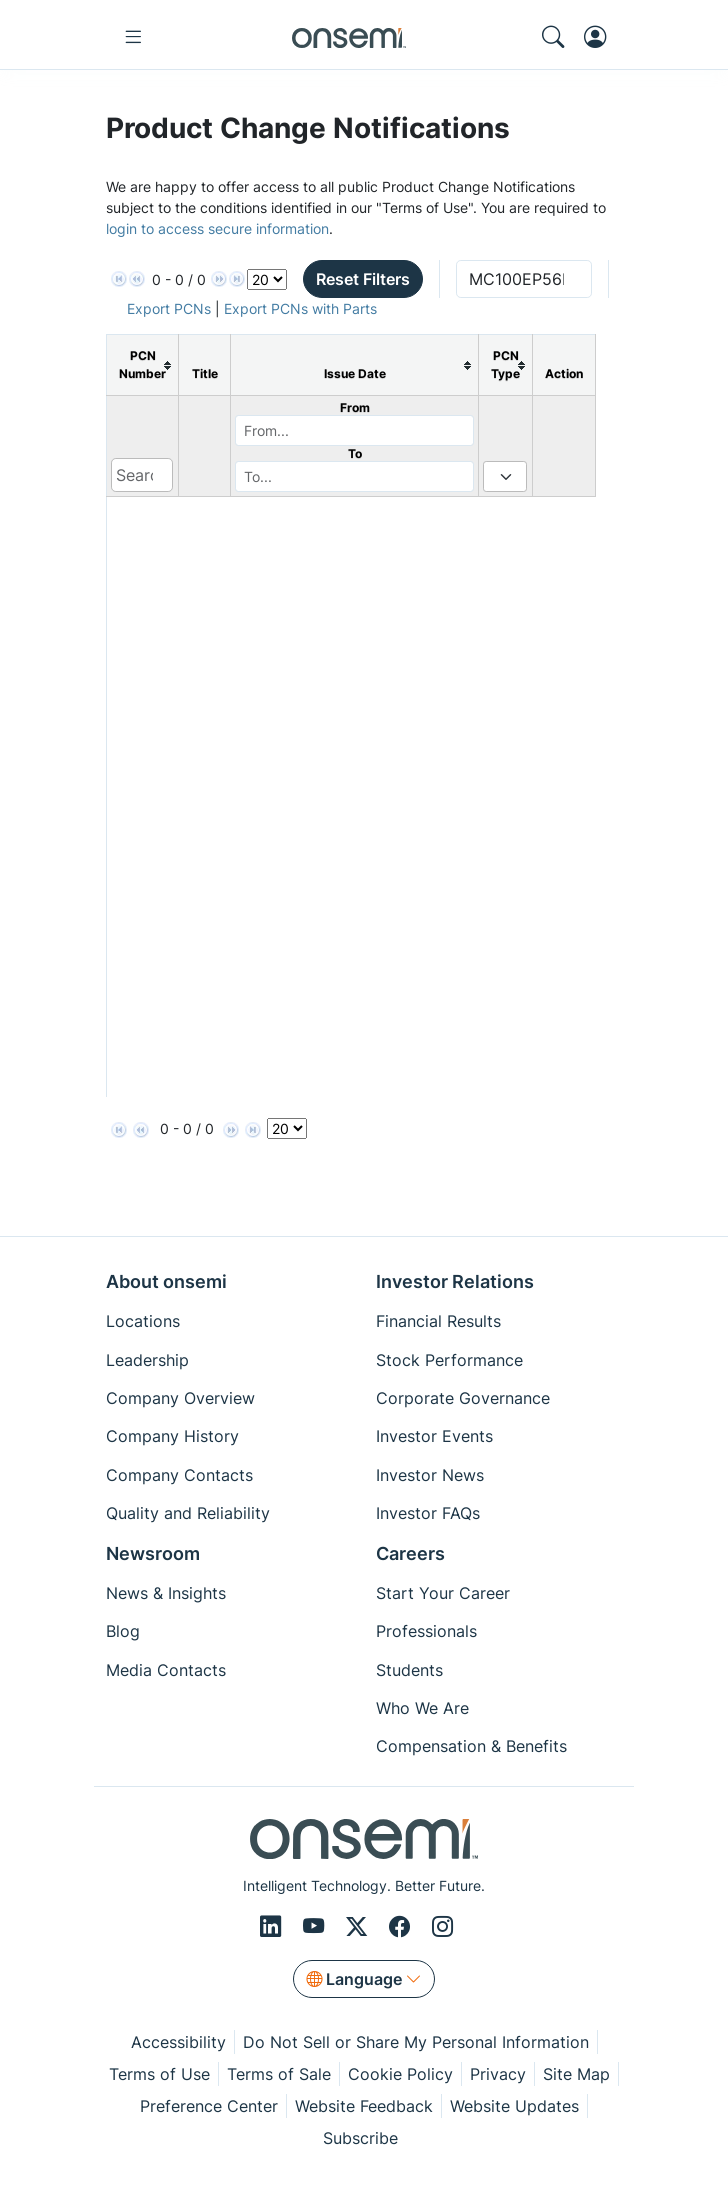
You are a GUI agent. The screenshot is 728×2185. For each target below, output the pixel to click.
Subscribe (360, 2138)
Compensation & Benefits (471, 1746)
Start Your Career (443, 1593)
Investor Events (434, 1436)
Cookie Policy (400, 2074)
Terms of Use (159, 2074)
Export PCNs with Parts (300, 308)
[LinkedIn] (273, 1927)
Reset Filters (363, 279)
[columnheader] (143, 365)
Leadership (147, 1360)
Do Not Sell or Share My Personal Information (416, 2042)
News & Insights (166, 1593)
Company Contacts (179, 1475)
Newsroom (153, 1553)
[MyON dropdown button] (601, 37)
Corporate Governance (463, 1398)
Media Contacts (166, 1670)
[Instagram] (442, 1927)
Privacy (498, 2074)
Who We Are (422, 1708)
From (355, 407)
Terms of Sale (279, 2074)
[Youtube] (316, 1927)
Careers (410, 1553)
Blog (123, 1631)
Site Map (576, 2074)
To (355, 453)
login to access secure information (217, 228)
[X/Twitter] (359, 1927)
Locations (143, 1321)
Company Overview (180, 1398)
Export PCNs (169, 308)
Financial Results (438, 1321)
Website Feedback (364, 2106)
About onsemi (166, 1281)
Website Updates (514, 2106)
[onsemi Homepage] (349, 37)
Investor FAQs (428, 1513)
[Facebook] (402, 1927)
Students (409, 1670)
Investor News (430, 1475)
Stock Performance (449, 1360)
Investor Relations (455, 1281)
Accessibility (178, 2042)
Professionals (426, 1631)
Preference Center (209, 2106)
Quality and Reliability (188, 1513)
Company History (172, 1436)
